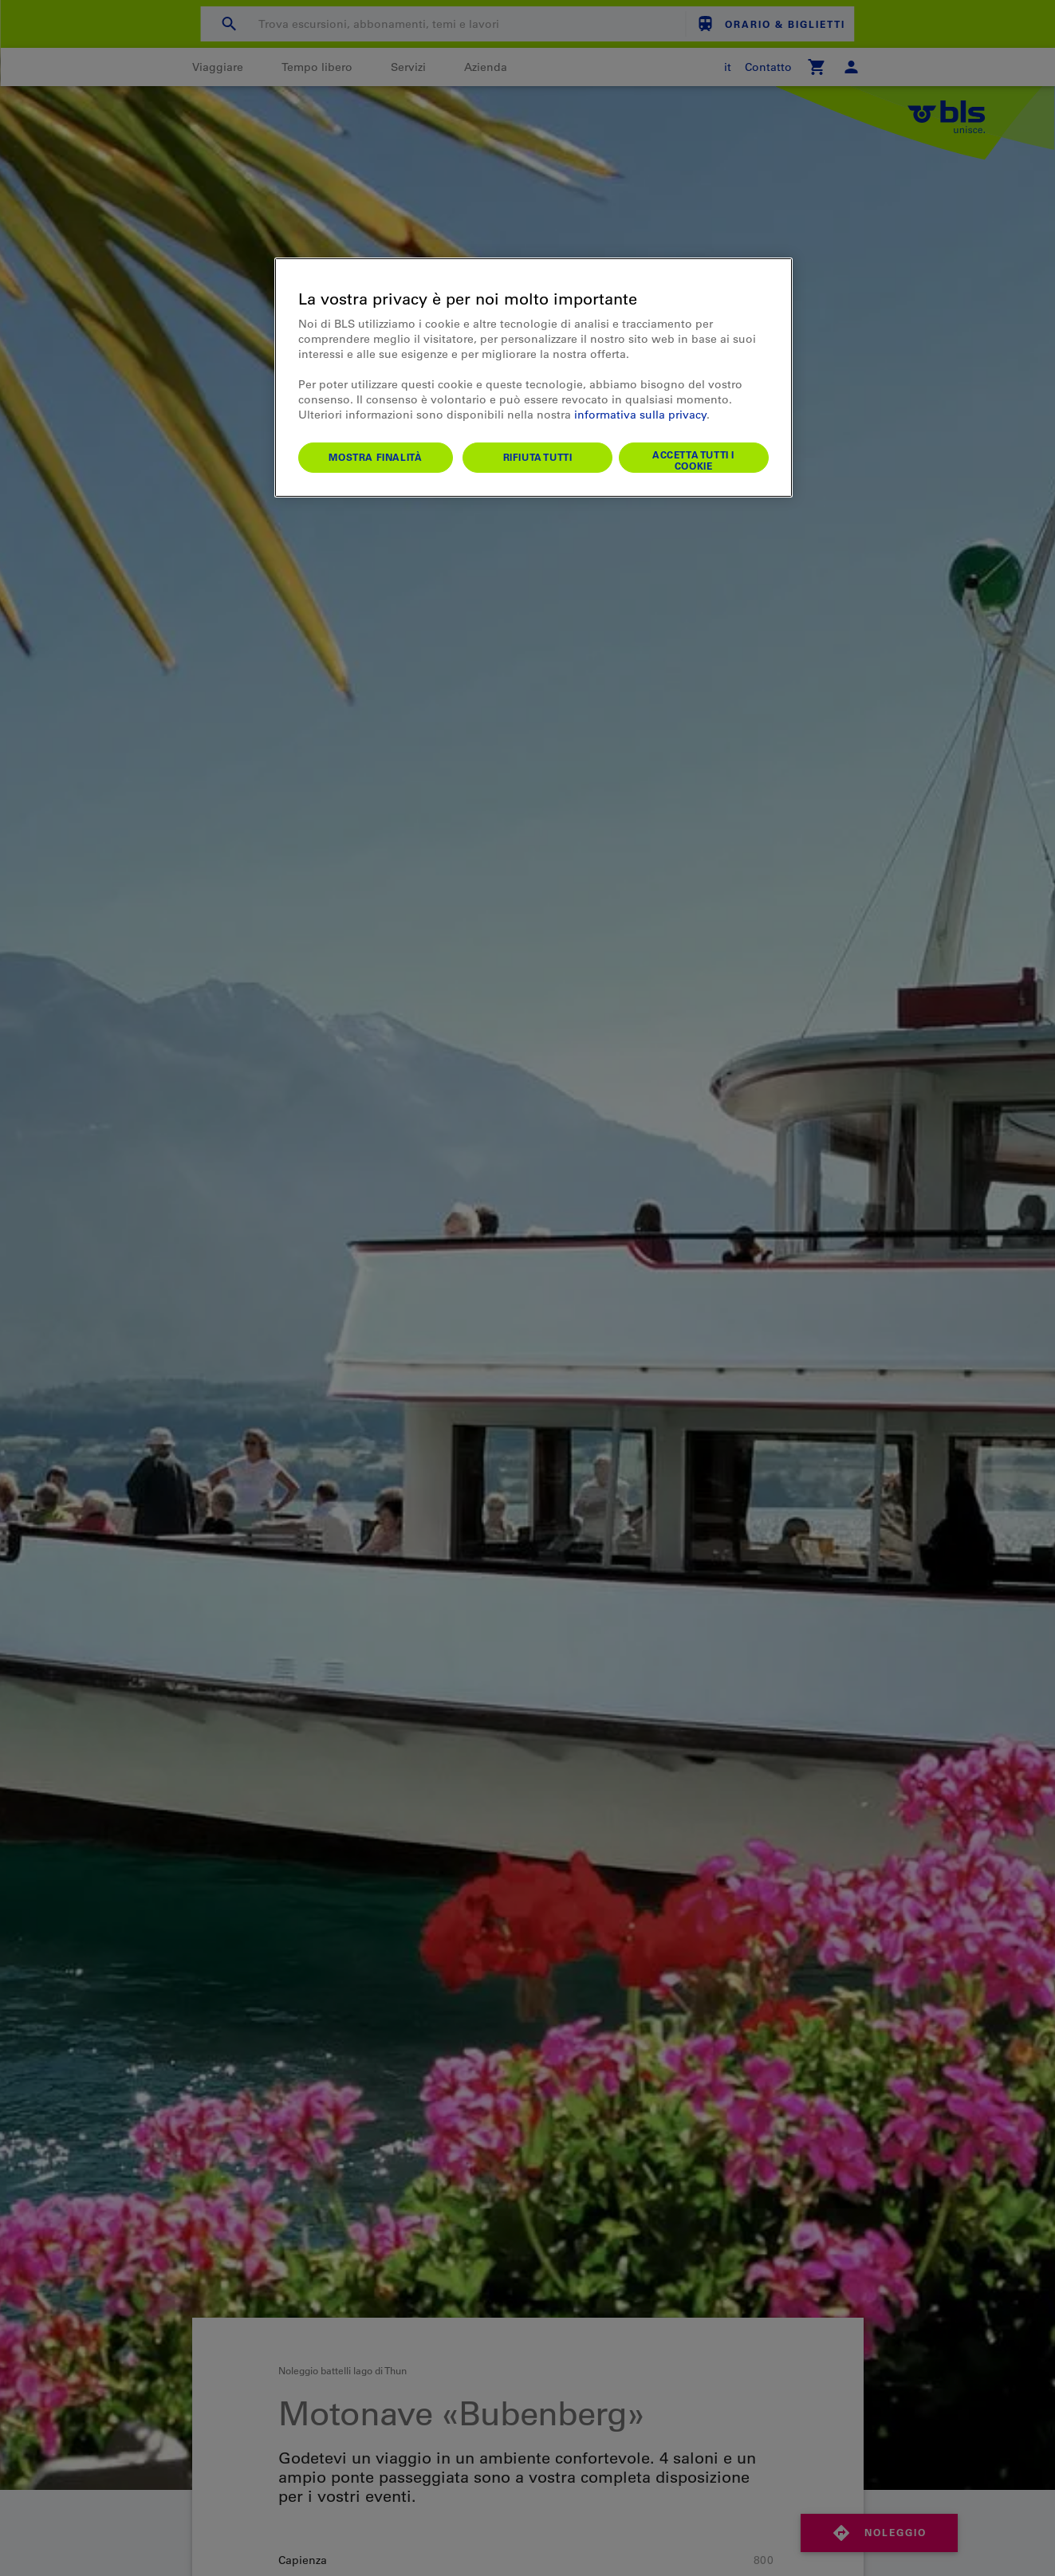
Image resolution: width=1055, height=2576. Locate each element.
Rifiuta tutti (538, 456)
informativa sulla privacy (640, 414)
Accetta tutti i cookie (693, 460)
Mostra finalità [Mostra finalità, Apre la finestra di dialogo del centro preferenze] (375, 456)
